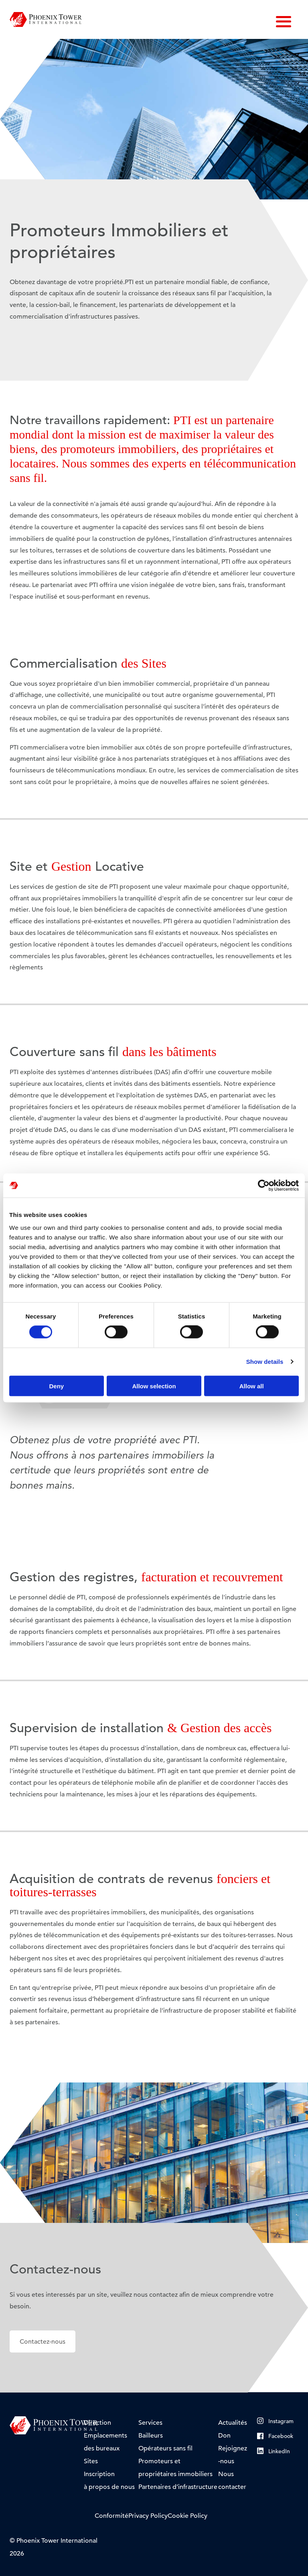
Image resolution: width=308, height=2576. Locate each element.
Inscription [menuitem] (99, 2474)
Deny (56, 1385)
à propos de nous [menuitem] (109, 2487)
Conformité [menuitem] (111, 2516)
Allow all (251, 1385)
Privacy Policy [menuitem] (148, 2516)
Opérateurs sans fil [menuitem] (165, 2448)
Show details (265, 1361)
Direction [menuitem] (97, 2423)
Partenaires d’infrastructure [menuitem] (177, 2487)
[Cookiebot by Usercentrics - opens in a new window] (264, 1186)
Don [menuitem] (224, 2436)
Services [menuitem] (150, 2423)
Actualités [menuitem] (232, 2423)
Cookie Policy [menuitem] (187, 2516)
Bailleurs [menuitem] (150, 2436)
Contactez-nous (42, 2342)
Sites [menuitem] (91, 2461)
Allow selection (154, 1385)
